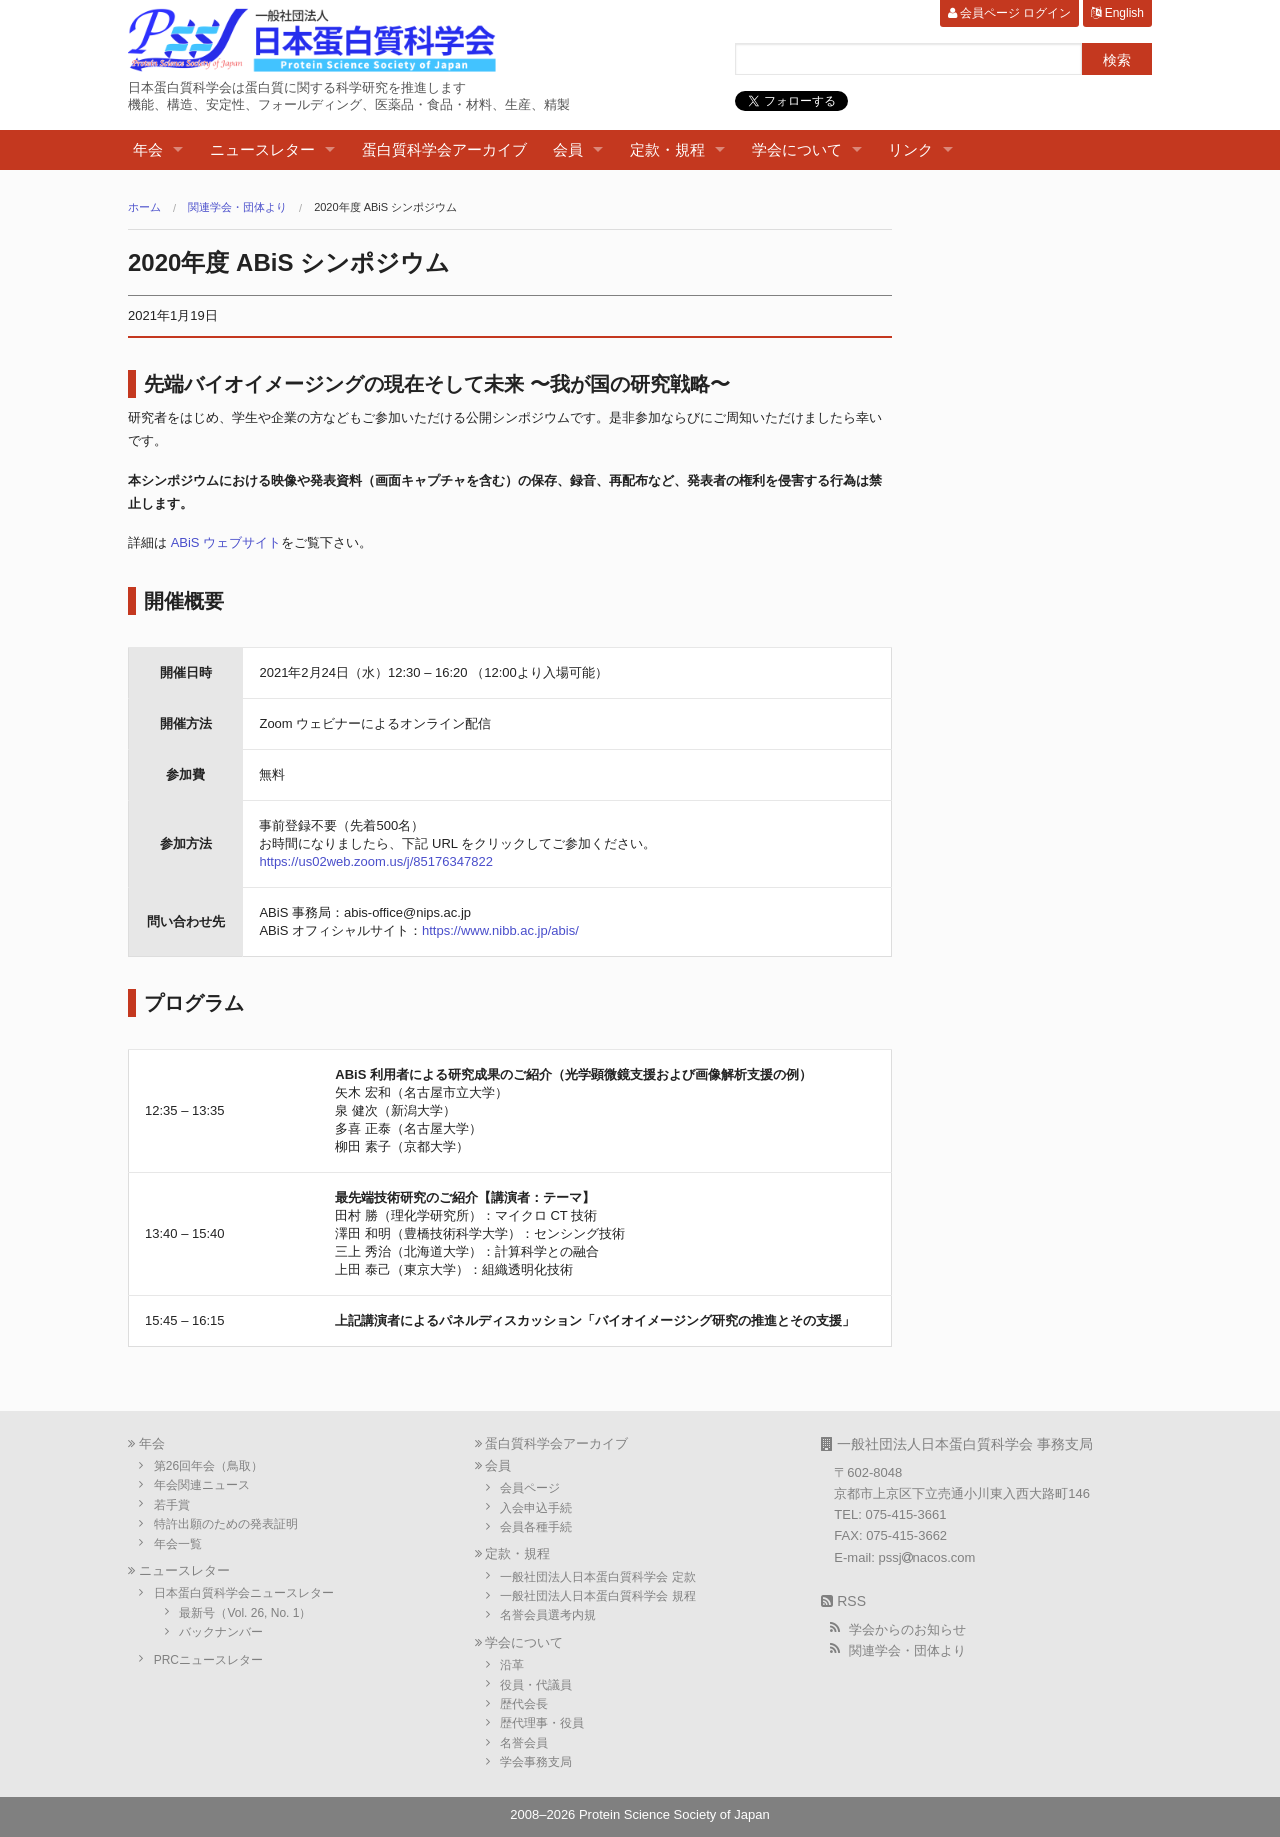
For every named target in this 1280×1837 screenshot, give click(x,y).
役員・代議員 (536, 1685)
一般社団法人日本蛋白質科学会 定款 (597, 1577)
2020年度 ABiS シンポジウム (385, 207)
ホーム (144, 207)
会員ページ (530, 1488)
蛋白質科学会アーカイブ (444, 149)
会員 (568, 149)
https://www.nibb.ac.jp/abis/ (500, 930)
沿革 (512, 1665)
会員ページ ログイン (1010, 13)
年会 (148, 149)
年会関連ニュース (202, 1485)
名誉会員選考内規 (548, 1615)
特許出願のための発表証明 (226, 1524)
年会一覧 (178, 1544)
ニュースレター (262, 149)
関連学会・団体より (237, 207)
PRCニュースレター (208, 1660)
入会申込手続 (536, 1508)
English (1117, 13)
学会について (797, 149)
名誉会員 (524, 1743)
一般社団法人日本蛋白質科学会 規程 (597, 1596)
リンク (910, 149)
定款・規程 (667, 149)
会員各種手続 (536, 1527)
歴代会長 (524, 1704)
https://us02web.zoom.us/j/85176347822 (375, 861)
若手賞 (172, 1505)
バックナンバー (221, 1632)
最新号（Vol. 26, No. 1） (245, 1613)
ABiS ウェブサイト (226, 542)
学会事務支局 (536, 1762)
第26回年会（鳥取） (208, 1466)
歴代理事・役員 (542, 1723)
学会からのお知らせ (907, 1629)
